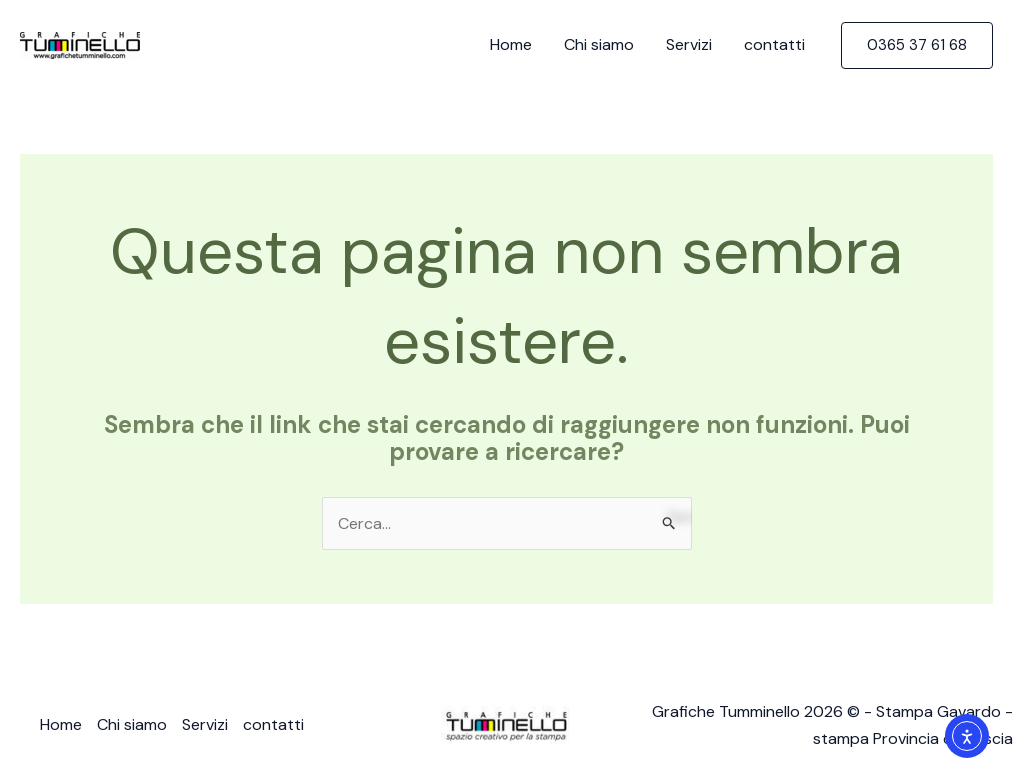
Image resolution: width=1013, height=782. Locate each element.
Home (511, 44)
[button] (917, 45)
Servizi (689, 44)
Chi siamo (599, 44)
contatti (774, 44)
